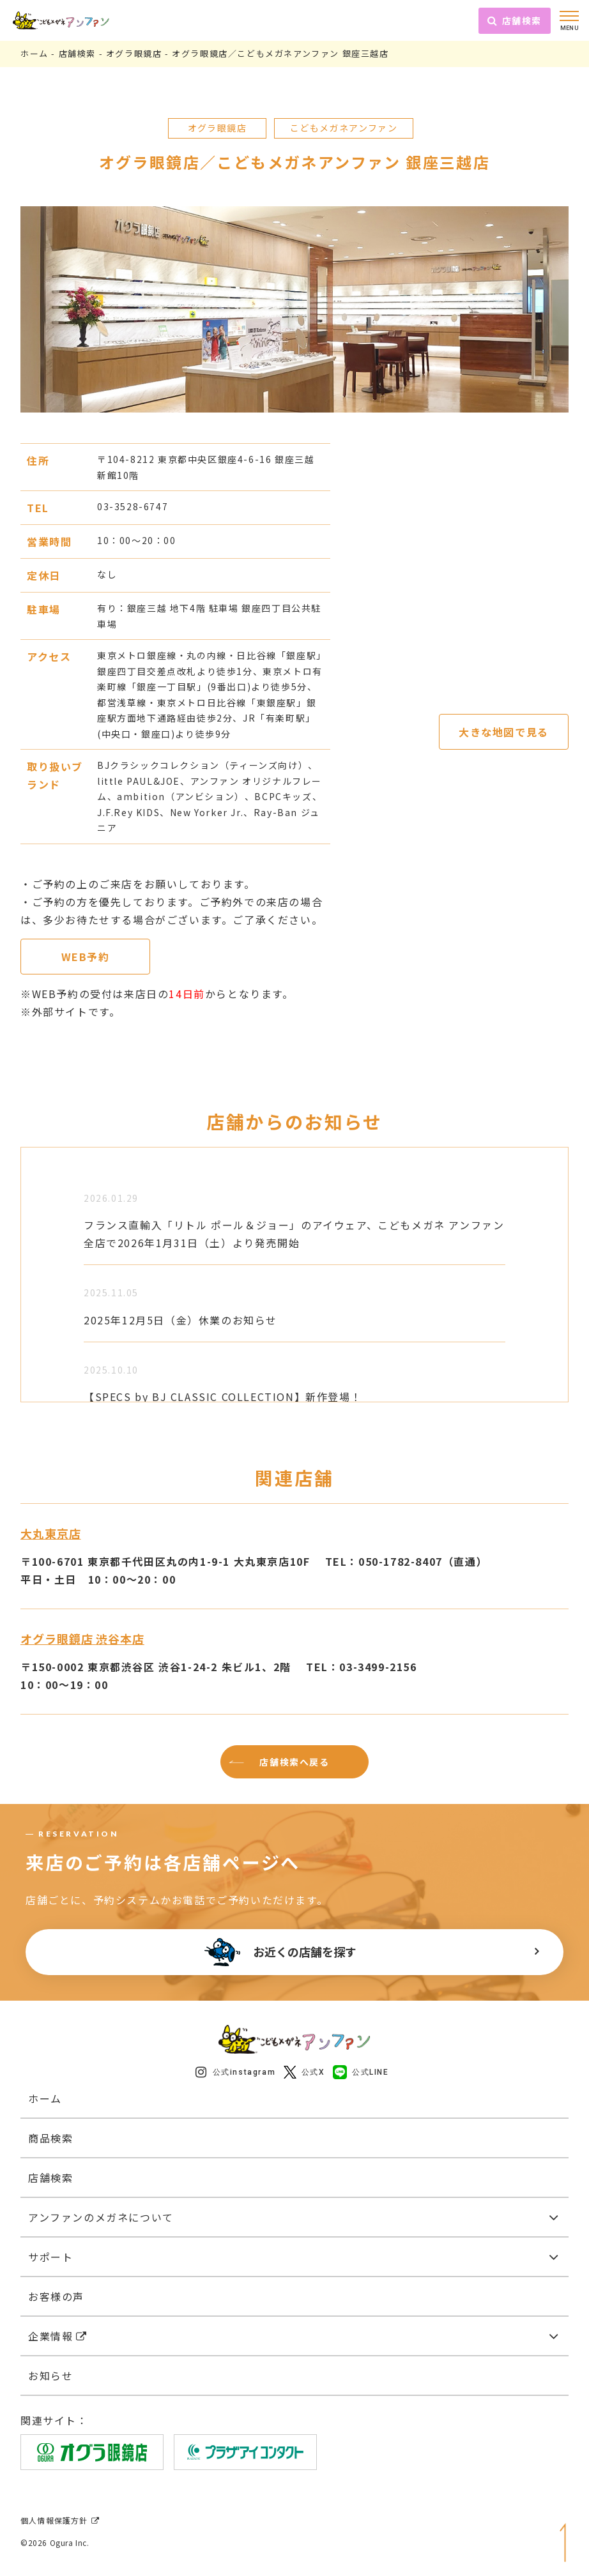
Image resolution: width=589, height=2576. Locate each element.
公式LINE (361, 2072)
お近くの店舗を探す (280, 1952)
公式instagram (235, 2072)
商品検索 (50, 2138)
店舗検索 (514, 20)
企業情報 (58, 2336)
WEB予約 (85, 956)
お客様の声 (56, 2296)
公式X (304, 2072)
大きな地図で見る (504, 731)
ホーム (34, 53)
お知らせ (50, 2375)
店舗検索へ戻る (294, 1761)
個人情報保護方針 (60, 2520)
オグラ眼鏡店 (134, 53)
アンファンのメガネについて (101, 2217)
